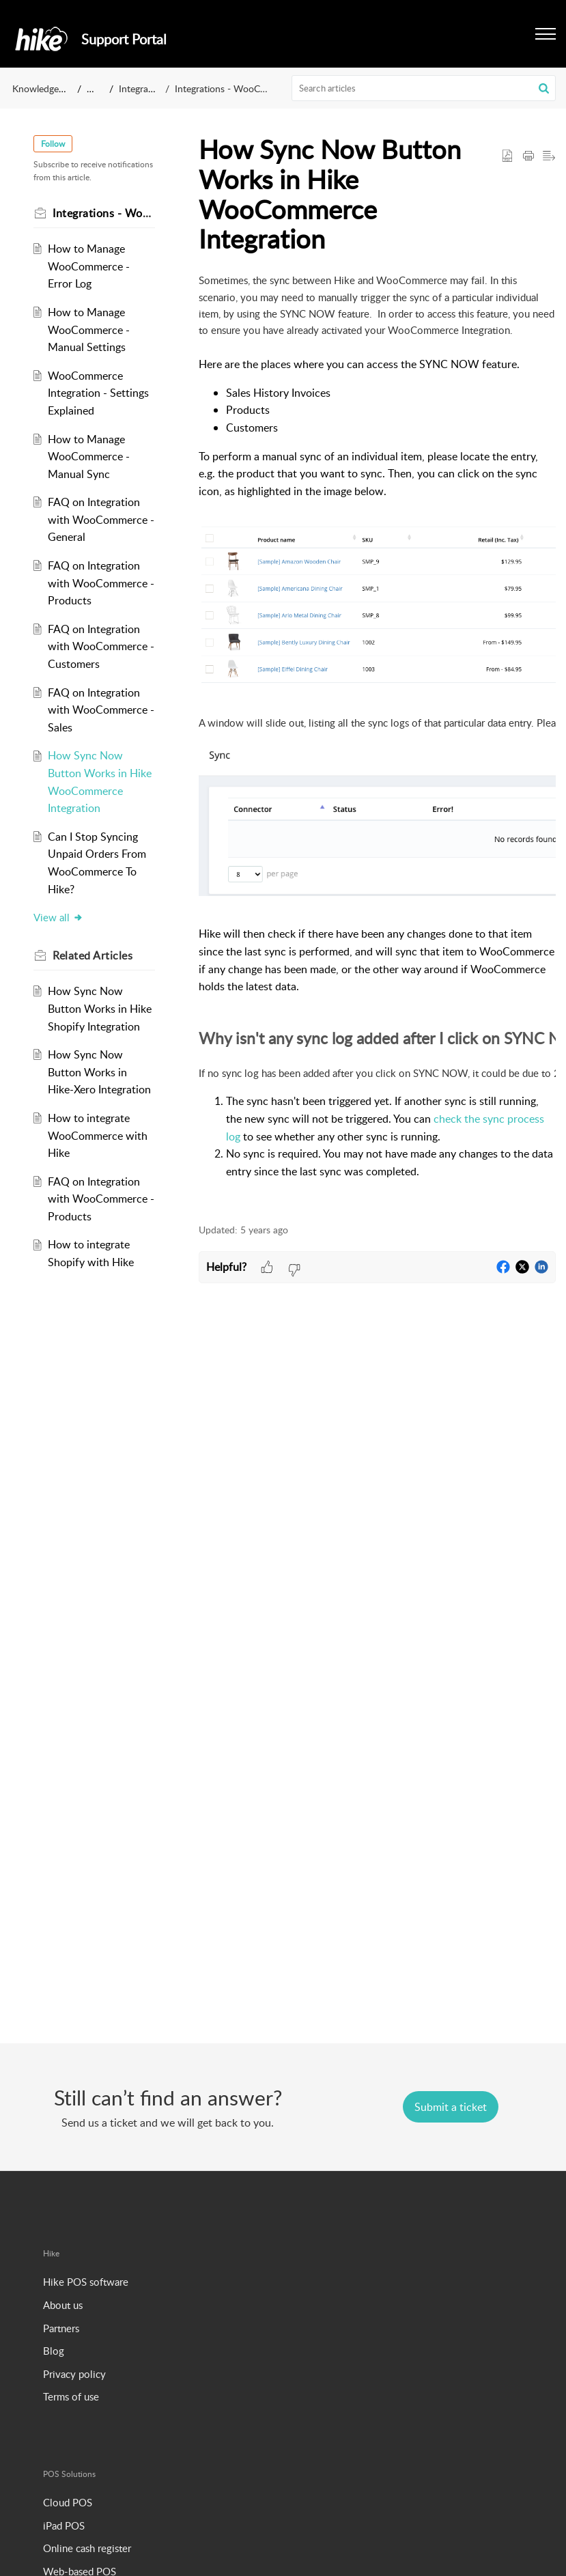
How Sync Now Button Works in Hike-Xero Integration (99, 1072)
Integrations (144, 88)
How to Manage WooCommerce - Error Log (89, 266)
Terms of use (71, 2396)
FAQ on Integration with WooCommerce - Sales (101, 710)
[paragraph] (377, 740)
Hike (96, 88)
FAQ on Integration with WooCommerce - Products (101, 583)
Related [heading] (92, 955)
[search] (424, 88)
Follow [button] (53, 144)
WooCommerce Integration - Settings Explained (98, 393)
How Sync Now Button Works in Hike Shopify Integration (100, 1008)
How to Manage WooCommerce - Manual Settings (89, 329)
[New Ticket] (450, 2106)
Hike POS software (85, 2281)
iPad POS (64, 2525)
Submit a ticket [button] (450, 2106)
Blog (53, 2350)
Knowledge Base (46, 88)
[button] (544, 88)
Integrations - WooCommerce (237, 88)
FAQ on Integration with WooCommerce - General (101, 519)
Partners (61, 2328)
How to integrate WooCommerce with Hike (97, 1135)
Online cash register (87, 2548)
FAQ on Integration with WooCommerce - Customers (101, 646)
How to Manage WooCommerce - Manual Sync (89, 456)
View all (58, 917)
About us (63, 2305)
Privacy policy (74, 2374)
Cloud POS (67, 2502)
